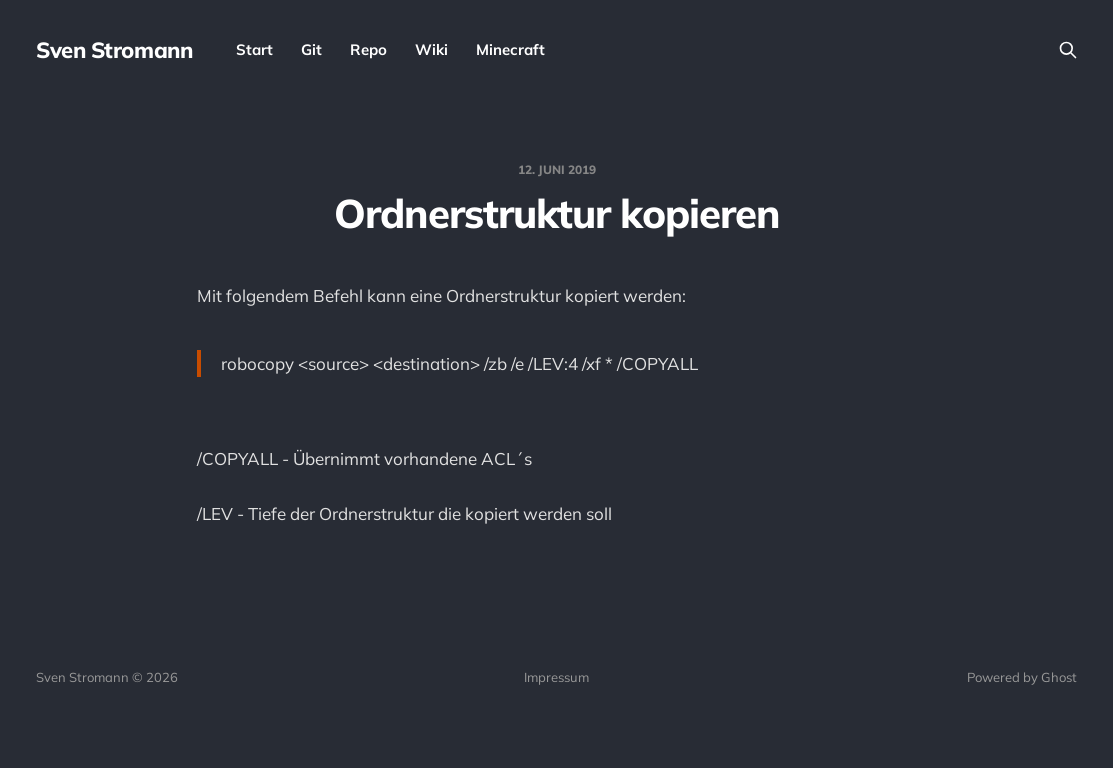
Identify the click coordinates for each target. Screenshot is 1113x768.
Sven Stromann (114, 50)
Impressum (556, 677)
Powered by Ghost (1022, 677)
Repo (368, 49)
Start (254, 49)
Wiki (431, 49)
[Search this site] (1068, 50)
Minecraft (510, 49)
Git (311, 49)
